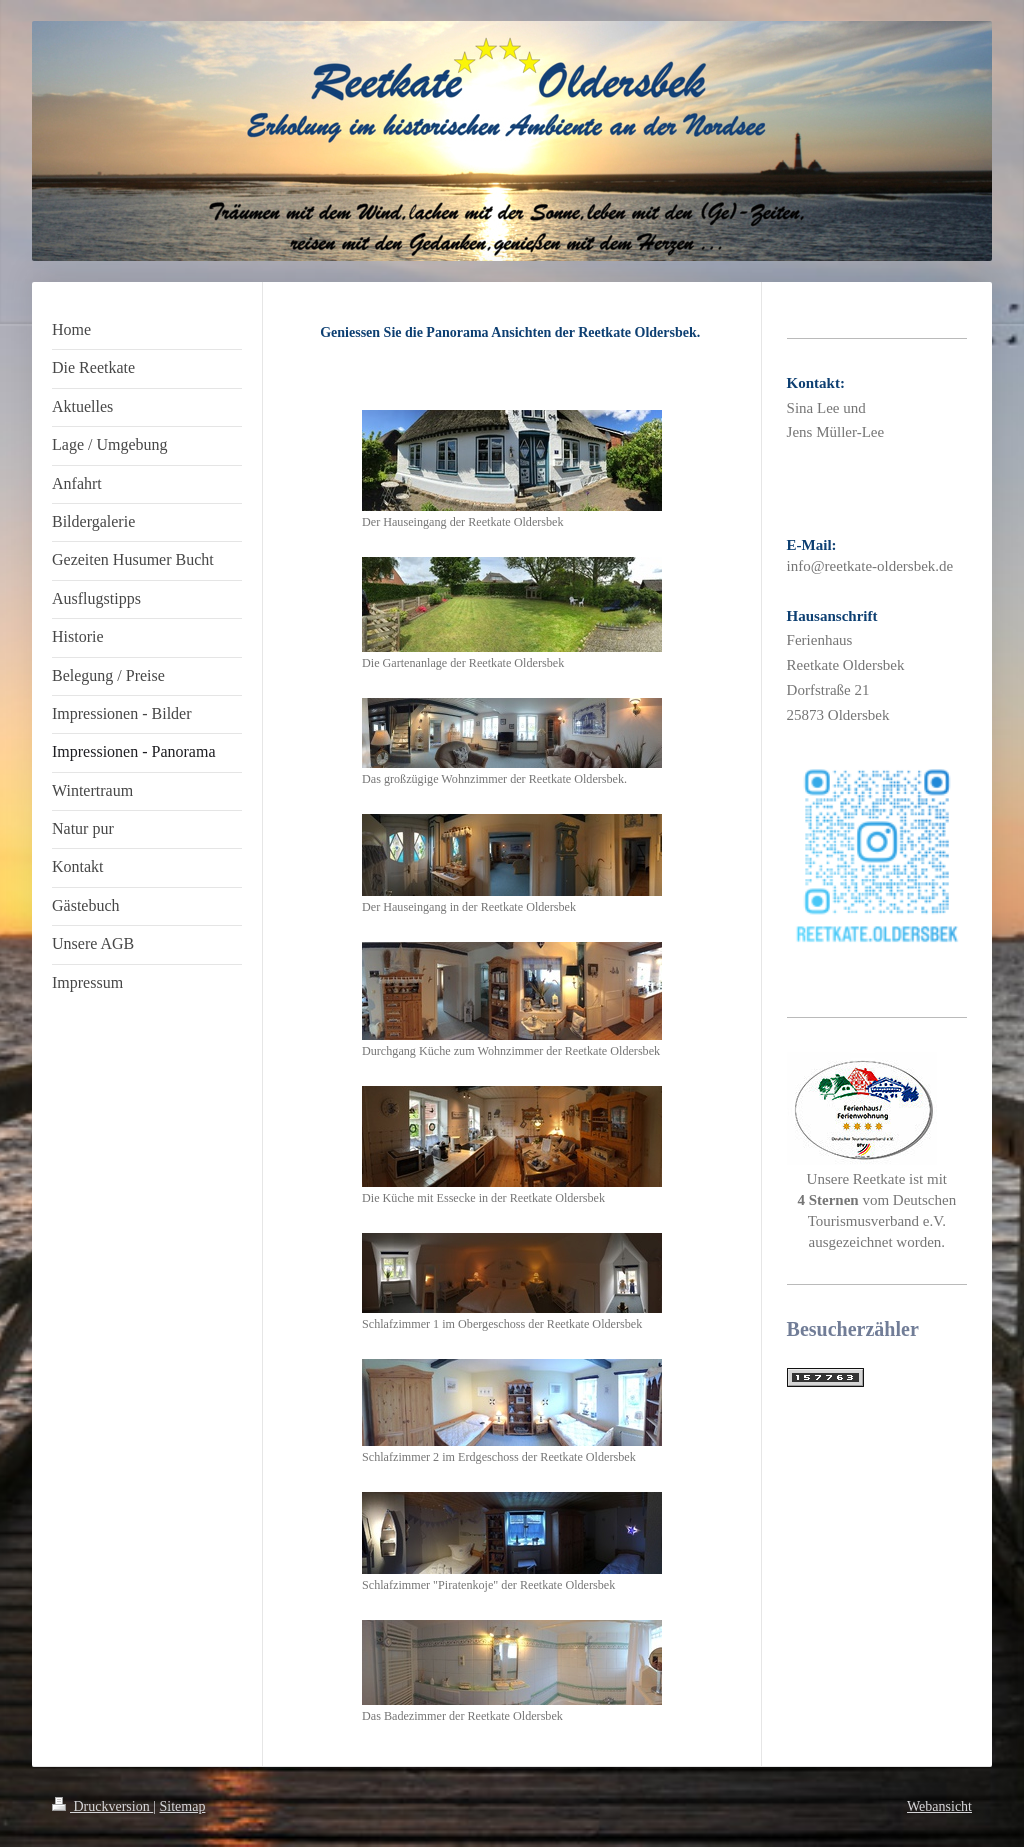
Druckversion (102, 1806)
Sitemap (183, 1806)
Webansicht (939, 1806)
